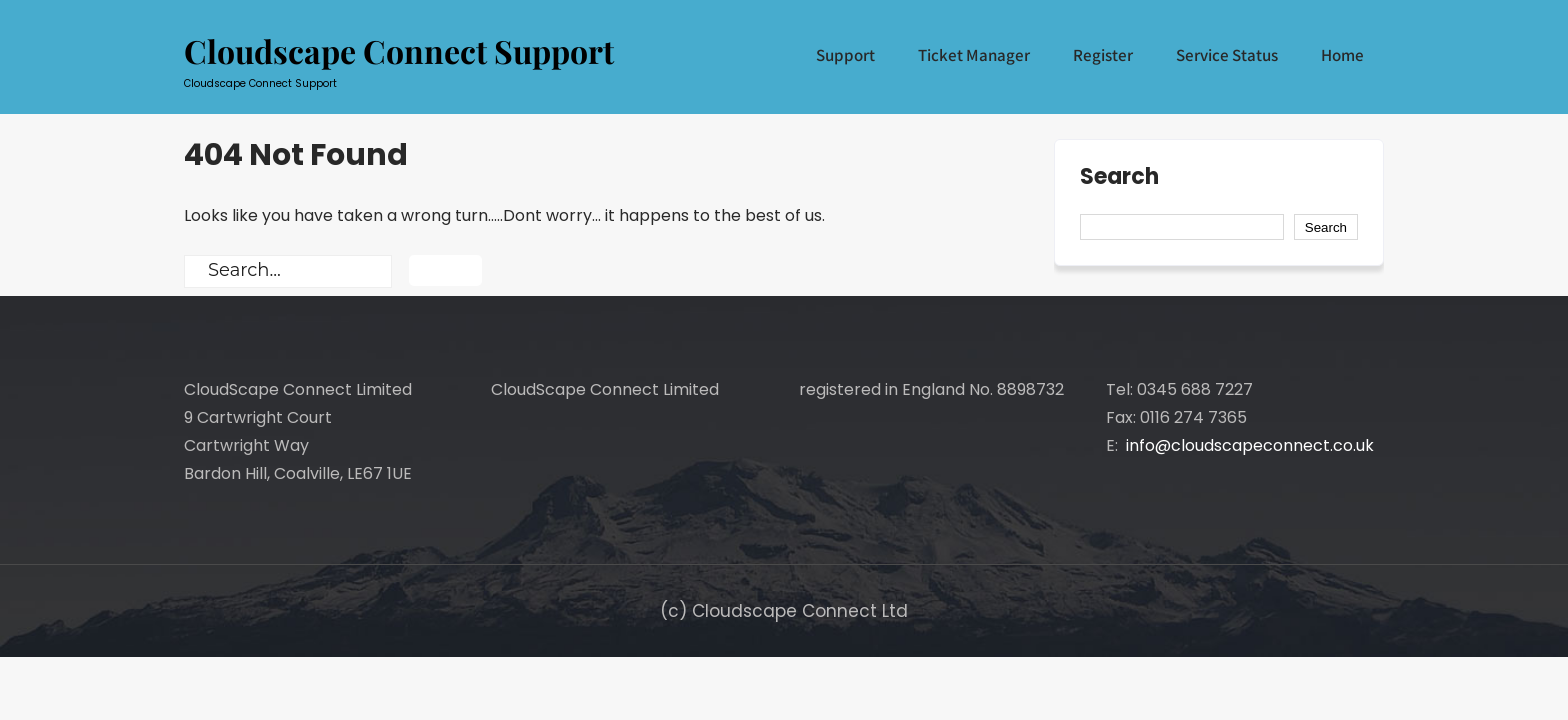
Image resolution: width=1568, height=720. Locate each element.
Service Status (1227, 55)
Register (1103, 55)
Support (845, 55)
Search (1119, 178)
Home (1342, 55)
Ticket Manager (974, 55)
